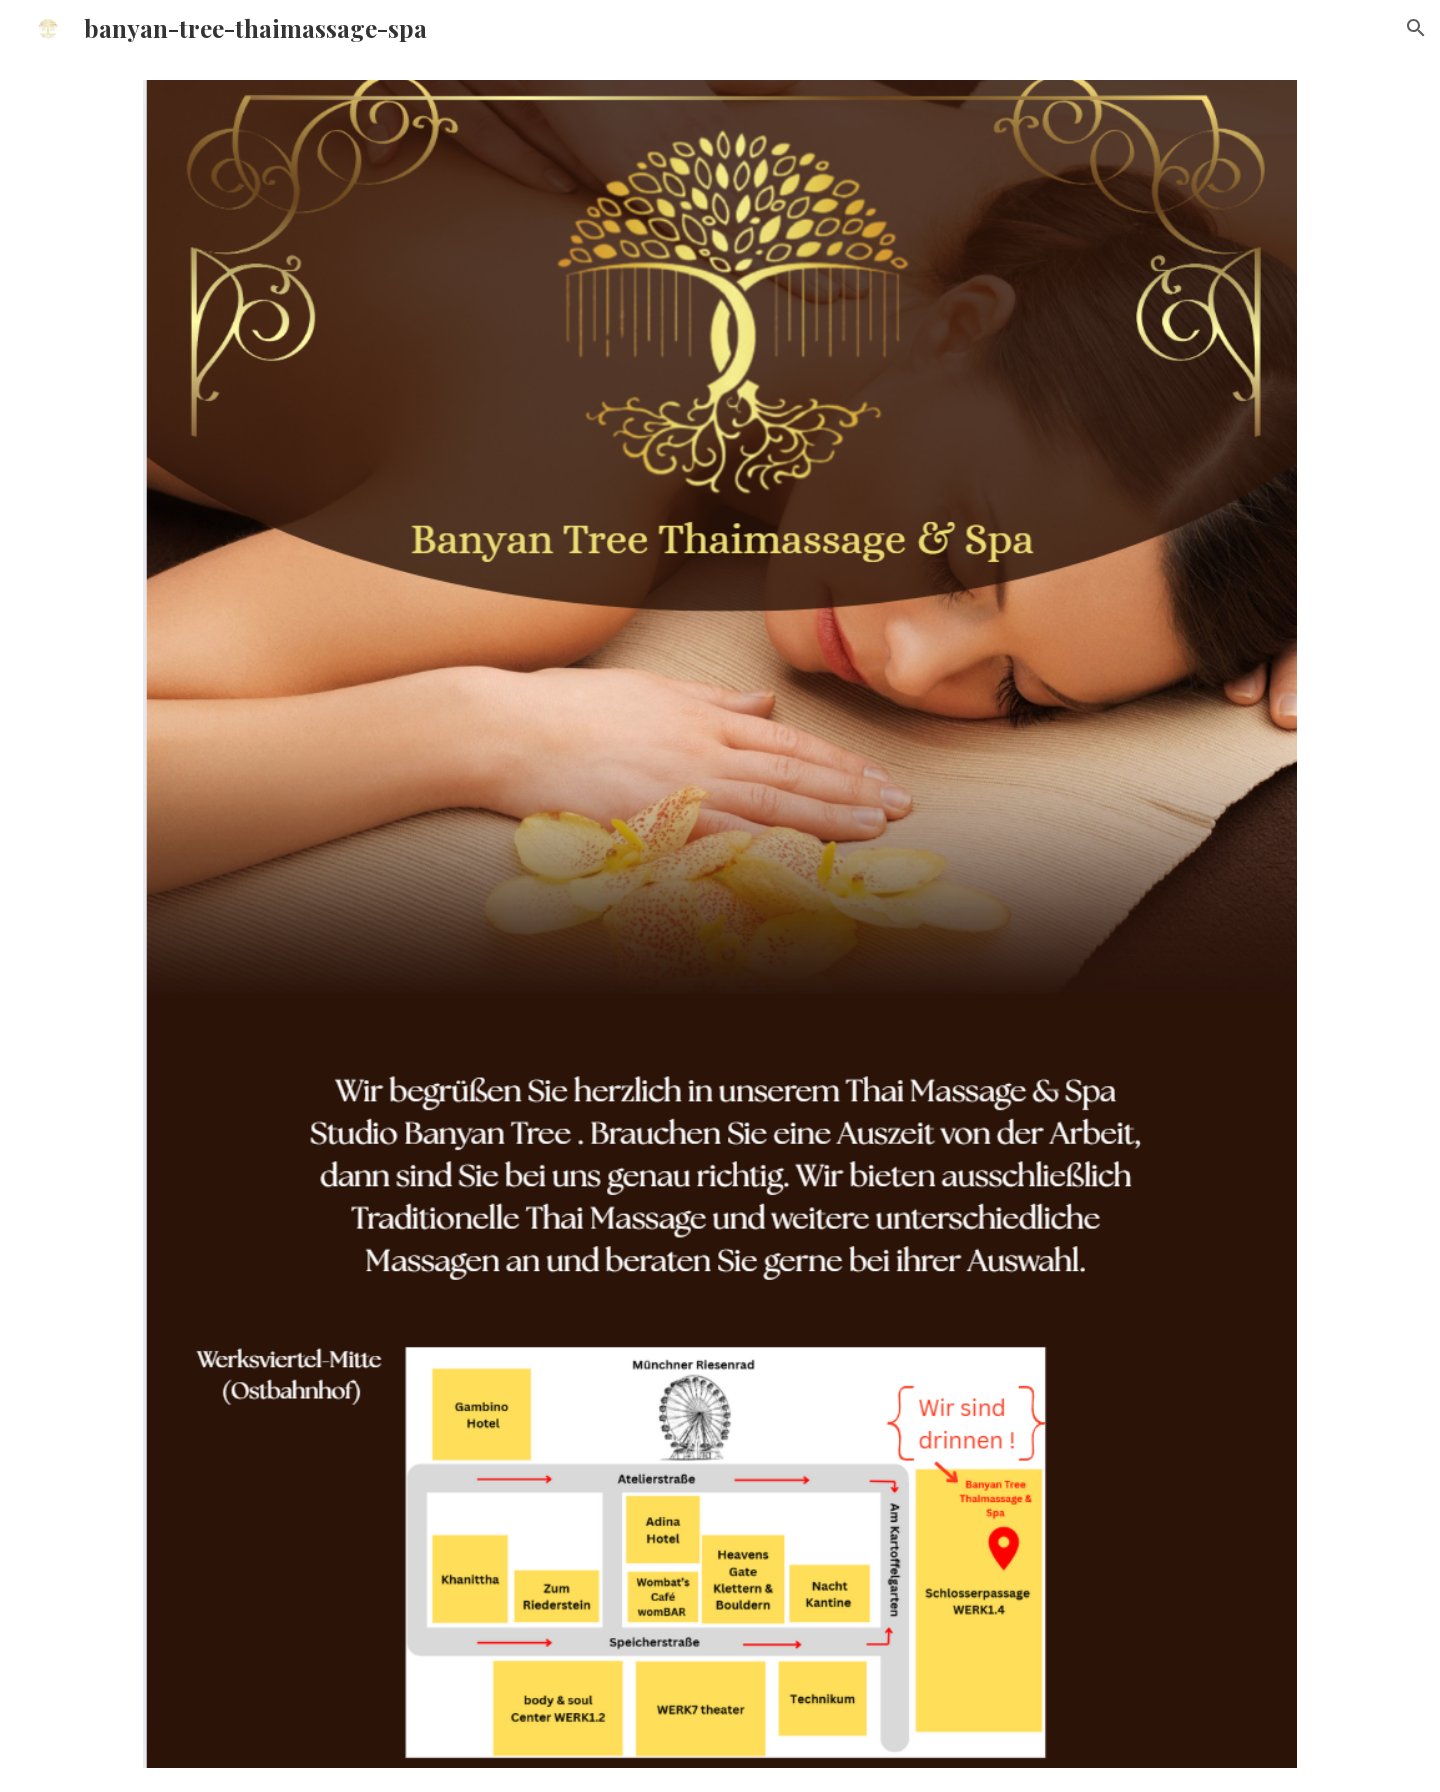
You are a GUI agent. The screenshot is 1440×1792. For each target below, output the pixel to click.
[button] (1416, 28)
